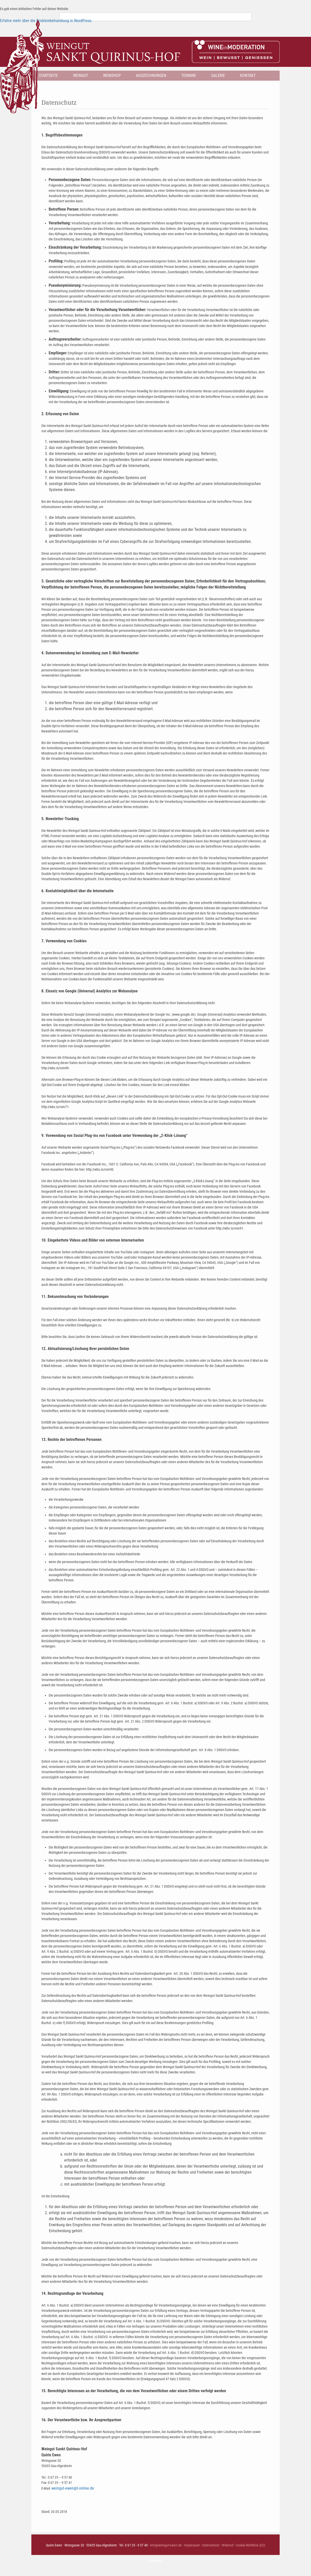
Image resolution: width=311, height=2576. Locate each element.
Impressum (192, 2545)
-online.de (86, 2488)
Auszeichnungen (151, 75)
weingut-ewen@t (64, 2488)
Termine (188, 75)
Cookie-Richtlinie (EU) (250, 2545)
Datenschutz (210, 2545)
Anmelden (155, 2560)
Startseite (48, 75)
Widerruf (228, 2545)
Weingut (80, 75)
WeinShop (112, 75)
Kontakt (248, 75)
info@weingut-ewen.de (166, 2545)
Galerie (218, 75)
